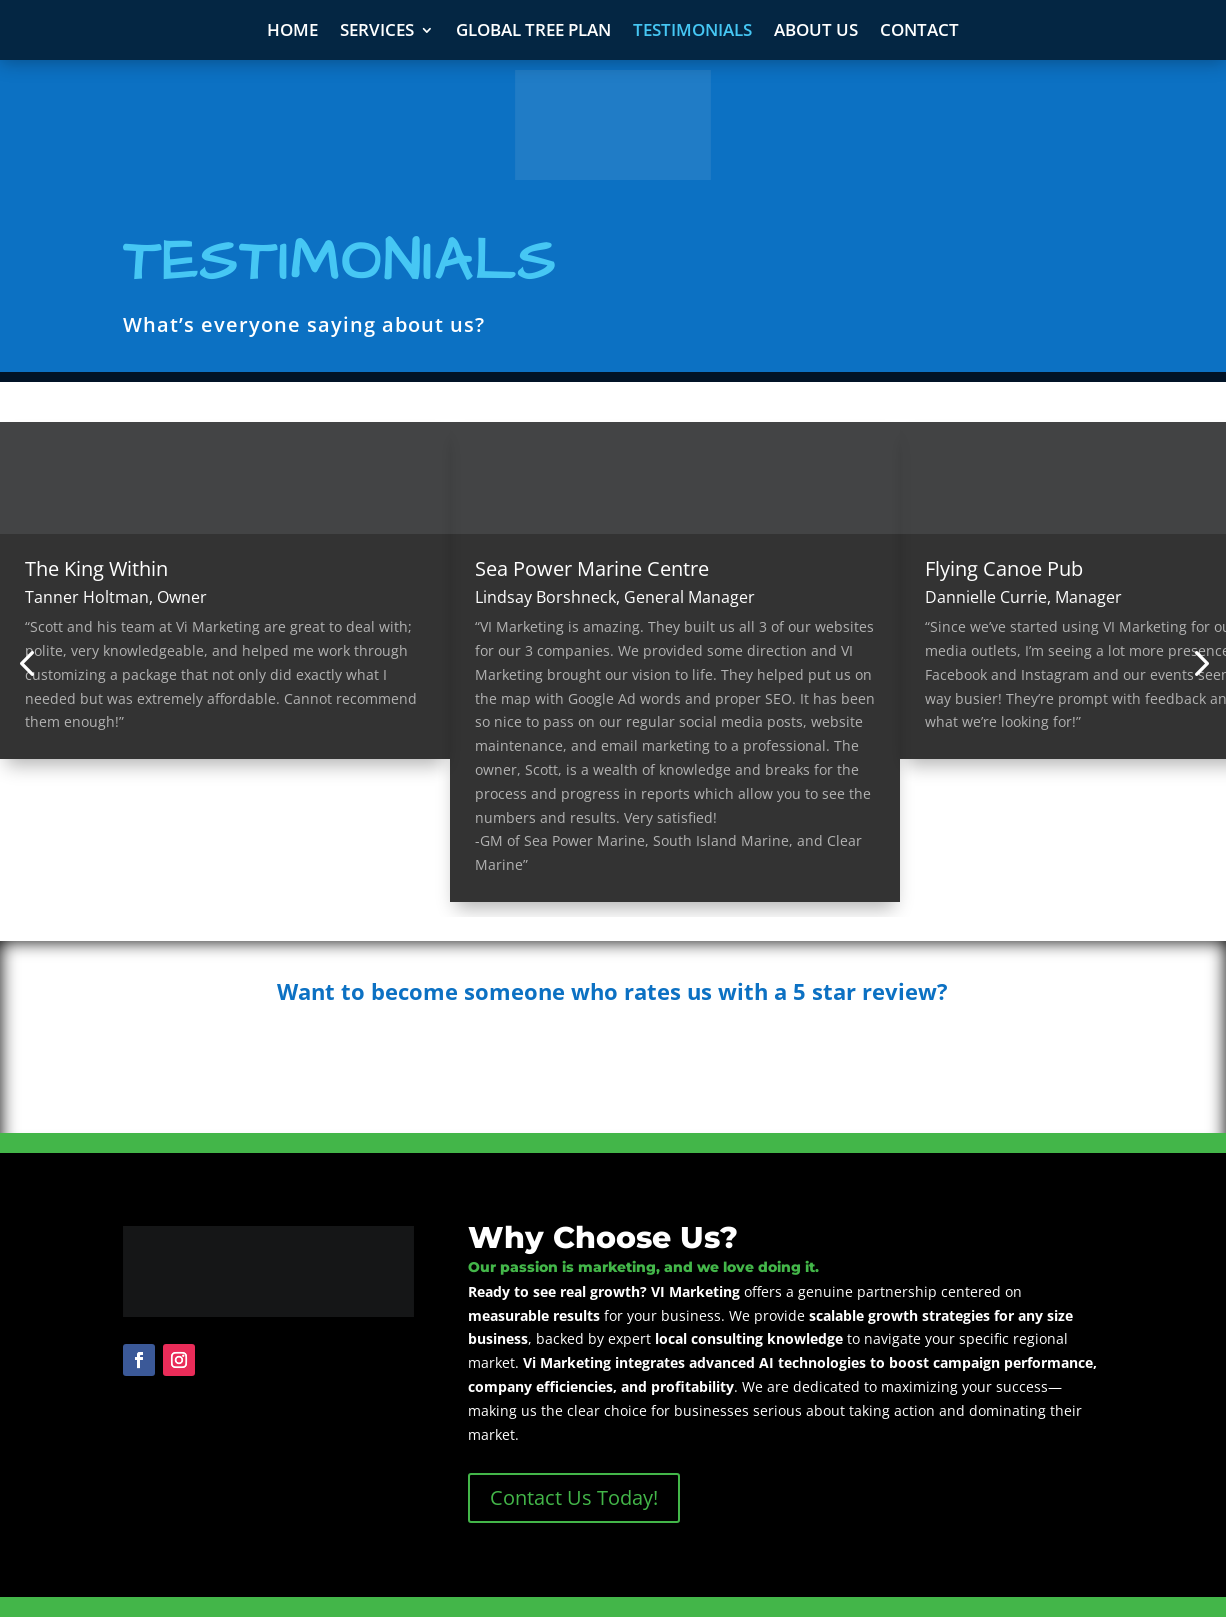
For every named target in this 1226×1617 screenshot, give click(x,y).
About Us (816, 32)
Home (292, 32)
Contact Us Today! (574, 1497)
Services (377, 32)
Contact (919, 32)
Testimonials (692, 32)
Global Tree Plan (533, 32)
